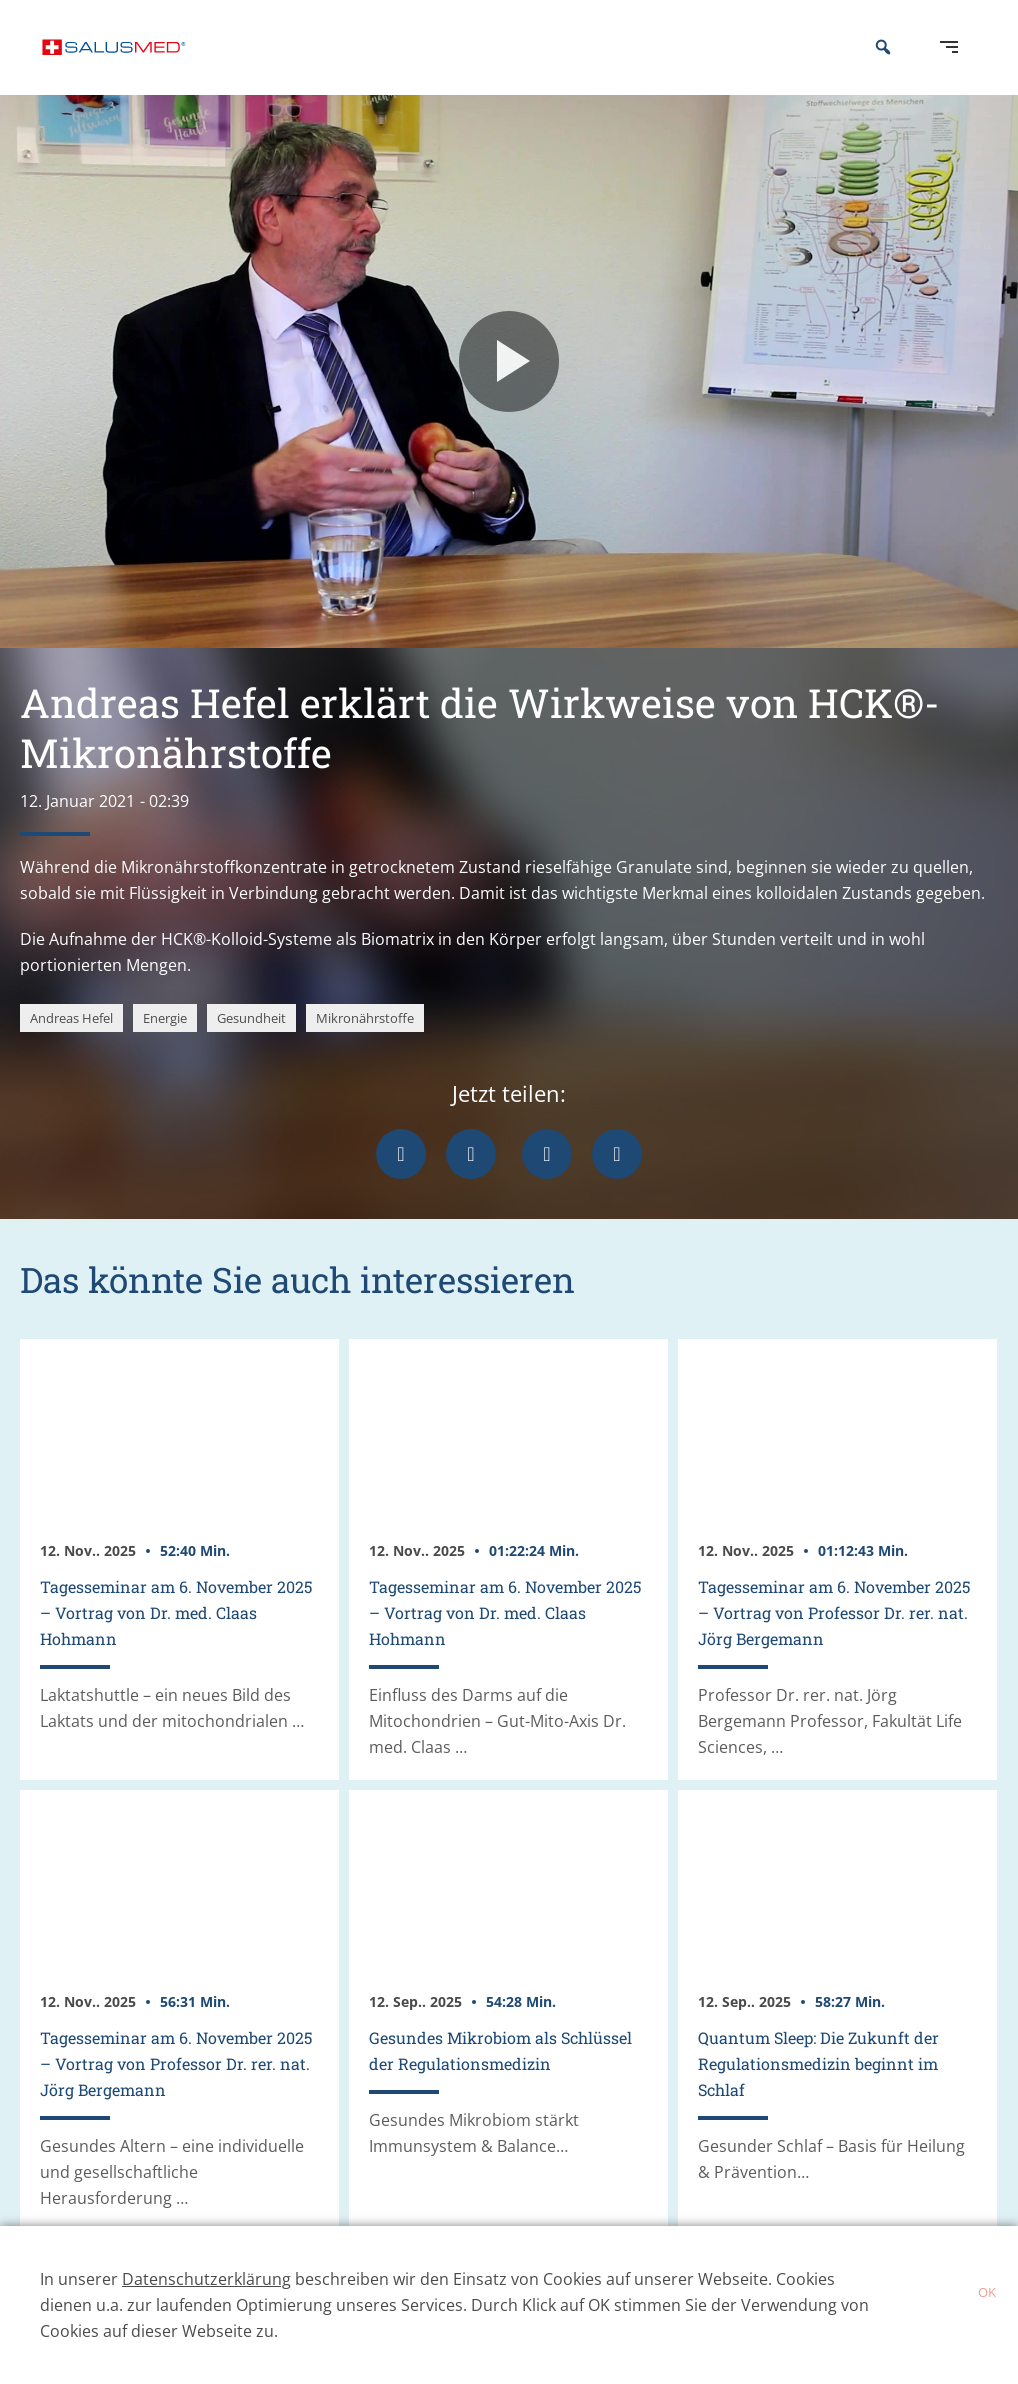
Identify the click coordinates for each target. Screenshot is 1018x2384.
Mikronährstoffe (365, 1048)
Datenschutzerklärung (206, 2279)
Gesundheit (251, 1048)
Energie (165, 1048)
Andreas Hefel (71, 1048)
